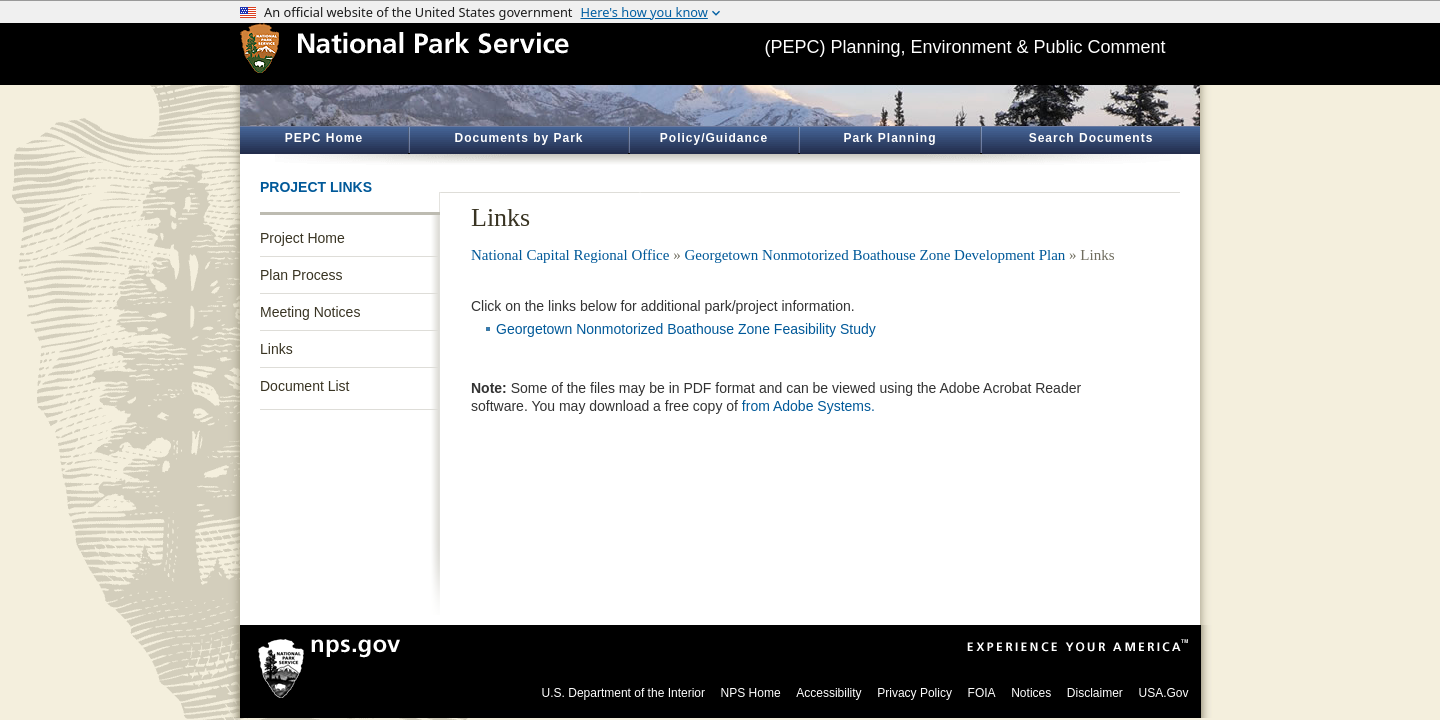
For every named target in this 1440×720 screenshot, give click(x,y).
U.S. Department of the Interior (623, 693)
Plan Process (301, 275)
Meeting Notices (310, 312)
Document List (304, 386)
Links (276, 349)
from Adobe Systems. (808, 406)
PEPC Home (324, 138)
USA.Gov (1163, 693)
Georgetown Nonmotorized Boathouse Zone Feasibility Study (686, 329)
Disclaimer (1095, 693)
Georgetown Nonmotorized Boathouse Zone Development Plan (874, 255)
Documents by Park (518, 138)
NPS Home (751, 693)
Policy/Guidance (714, 138)
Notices (1031, 693)
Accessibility (828, 693)
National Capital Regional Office (570, 255)
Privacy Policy (914, 693)
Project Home (302, 238)
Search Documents (1091, 138)
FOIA (982, 693)
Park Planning (889, 138)
